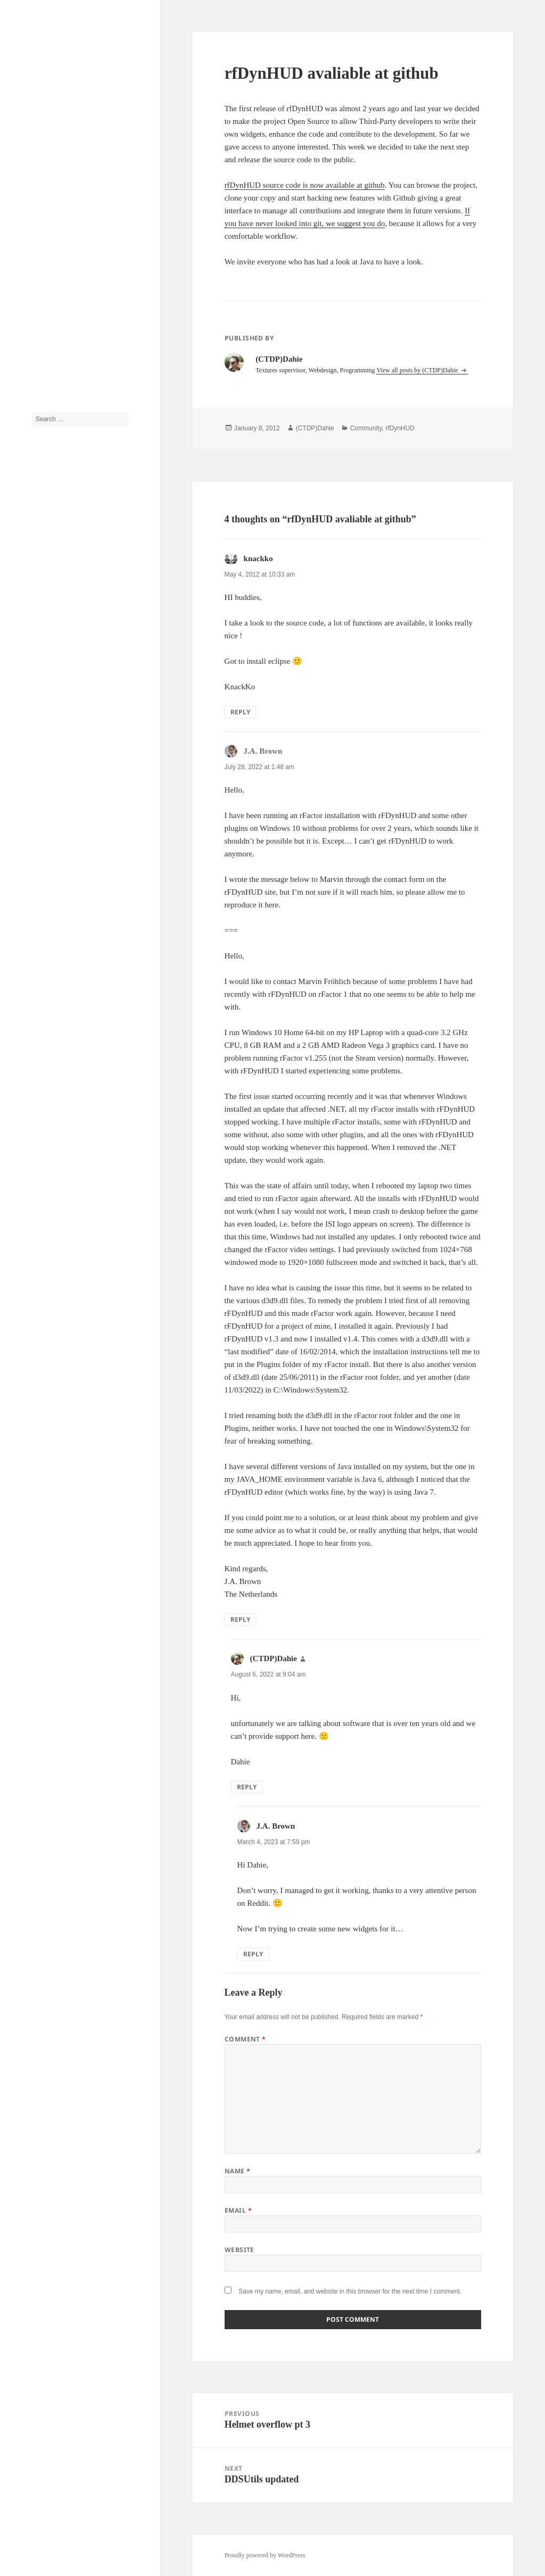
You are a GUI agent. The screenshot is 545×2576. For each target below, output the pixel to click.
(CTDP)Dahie (50, 508)
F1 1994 (42, 783)
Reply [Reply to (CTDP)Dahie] (247, 1786)
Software (43, 974)
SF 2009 (42, 958)
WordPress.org (50, 1210)
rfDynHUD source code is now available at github (305, 185)
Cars (38, 751)
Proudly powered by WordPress (265, 2555)
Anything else (50, 671)
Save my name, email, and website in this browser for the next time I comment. (349, 2291)
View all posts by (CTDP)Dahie (417, 370)
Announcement (51, 655)
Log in (40, 1162)
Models (41, 878)
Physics (42, 894)
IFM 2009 (44, 862)
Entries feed (47, 1178)
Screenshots (47, 942)
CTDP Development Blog (71, 56)
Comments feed (52, 1194)
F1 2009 (42, 815)
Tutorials (43, 356)
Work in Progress (54, 1101)
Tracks (40, 1037)
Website (239, 2249)
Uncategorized (50, 1069)
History (41, 847)
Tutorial (42, 1053)
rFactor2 (43, 910)
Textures (43, 1022)
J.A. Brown (46, 483)
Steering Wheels (53, 1006)
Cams (39, 735)
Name (238, 2170)
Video (39, 1085)
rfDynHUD (46, 926)
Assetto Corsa (50, 687)
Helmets (42, 831)
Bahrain (42, 703)
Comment (245, 2039)
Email (238, 2210)
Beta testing (47, 719)
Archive (42, 340)
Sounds (41, 990)
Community (47, 767)
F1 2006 (42, 799)
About (40, 324)
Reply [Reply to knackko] (240, 711)
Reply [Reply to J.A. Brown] (240, 1619)
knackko (258, 558)
